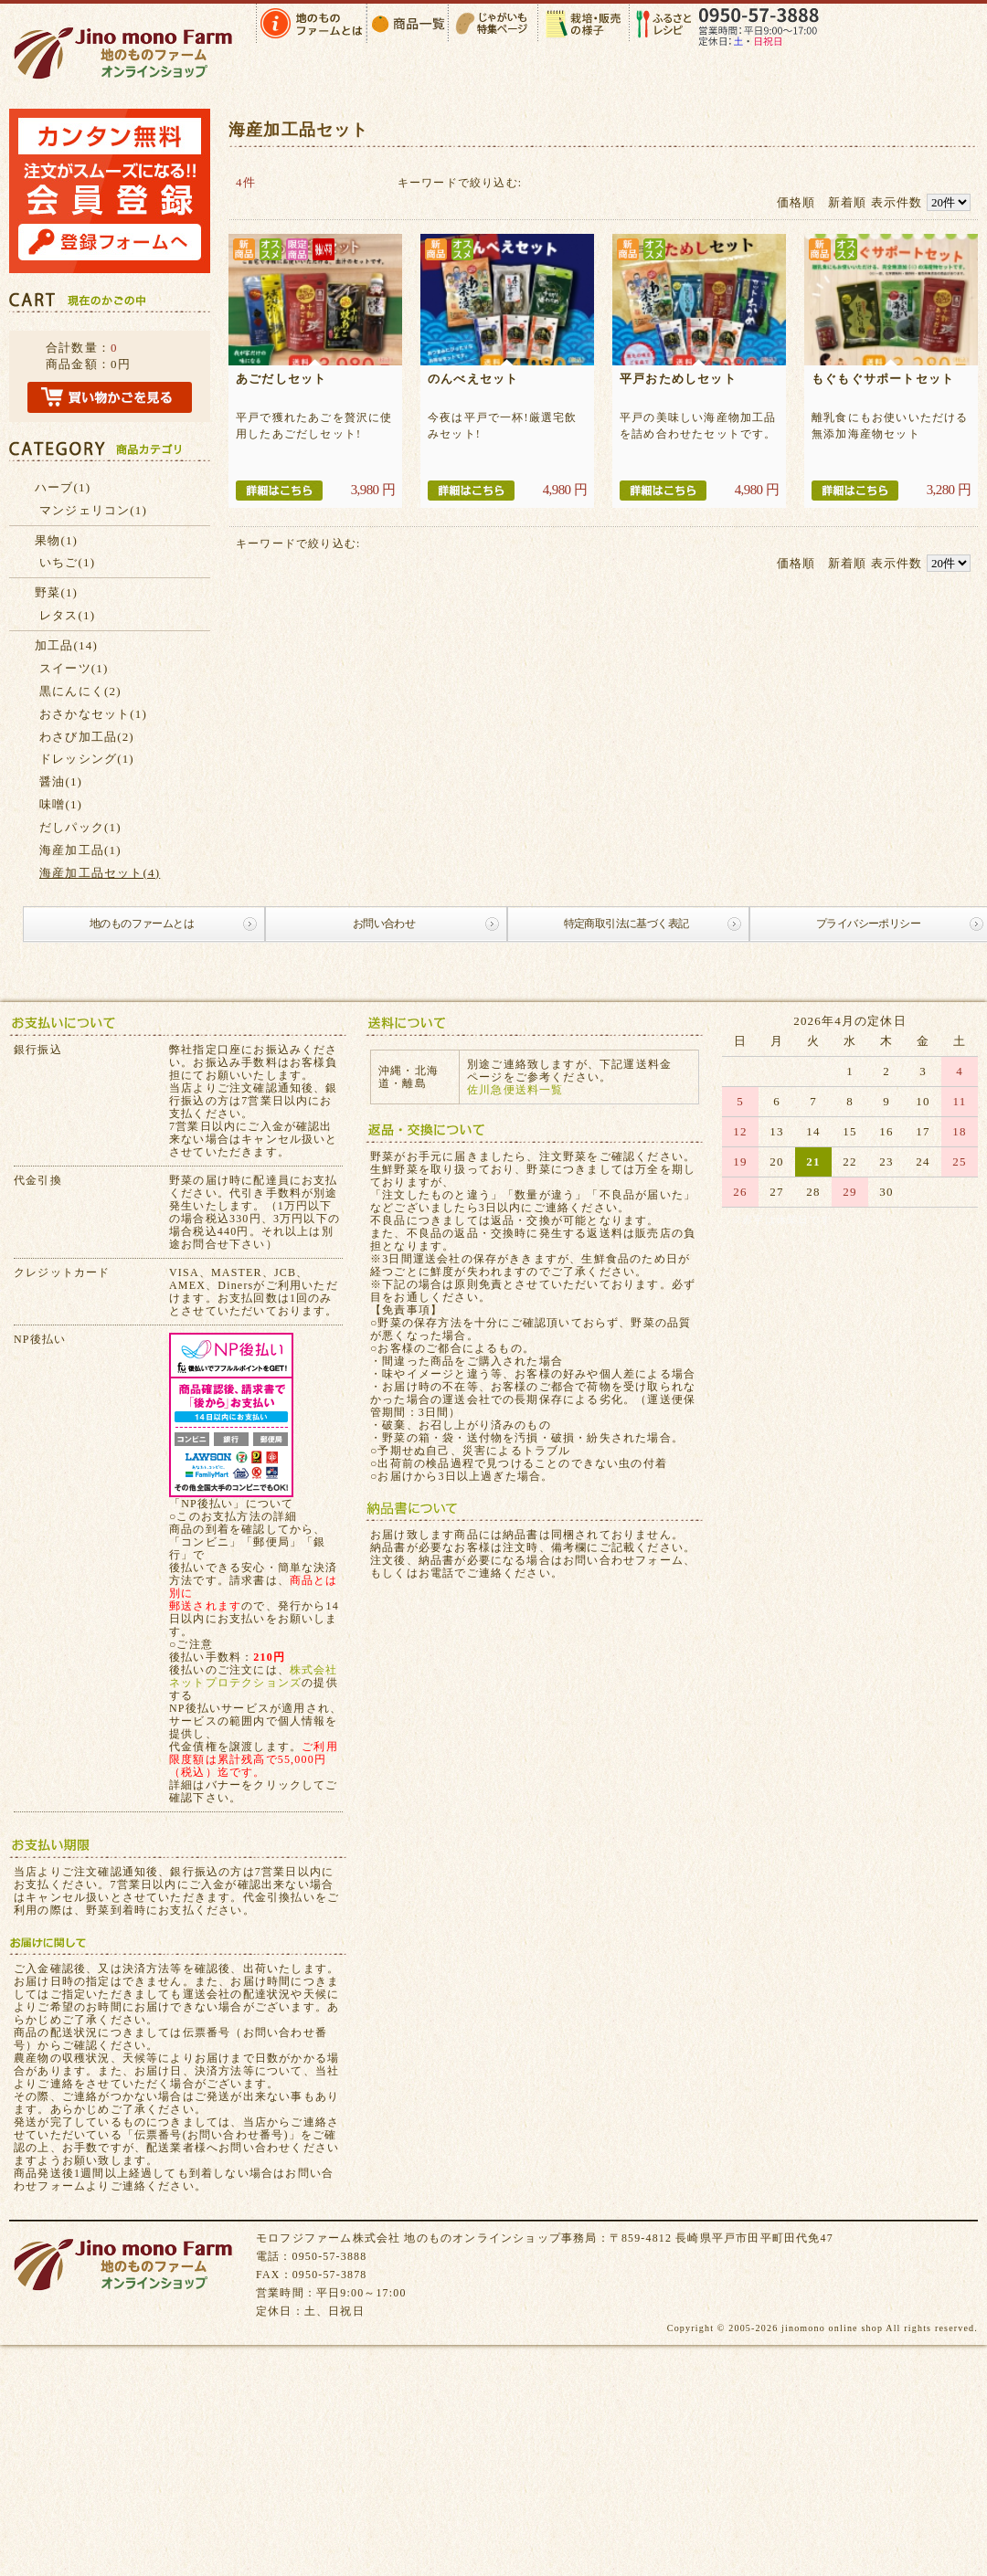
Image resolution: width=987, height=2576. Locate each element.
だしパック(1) (80, 827)
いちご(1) (67, 562)
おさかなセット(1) (93, 714)
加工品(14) (66, 645)
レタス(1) (67, 615)
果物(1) (56, 540)
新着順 (847, 202)
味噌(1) (60, 804)
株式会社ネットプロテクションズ (253, 1676)
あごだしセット (281, 378)
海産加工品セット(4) (99, 873)
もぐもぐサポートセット (883, 378)
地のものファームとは (142, 923)
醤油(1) (60, 781)
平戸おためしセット (678, 378)
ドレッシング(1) (86, 758)
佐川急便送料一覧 (515, 1089)
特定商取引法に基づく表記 (626, 923)
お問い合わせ (384, 923)
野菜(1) (56, 592)
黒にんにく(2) (80, 691)
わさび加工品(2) (86, 737)
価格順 (796, 202)
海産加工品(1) (80, 850)
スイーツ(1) (74, 668)
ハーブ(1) (62, 487)
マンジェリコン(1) (93, 510)
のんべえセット (473, 378)
